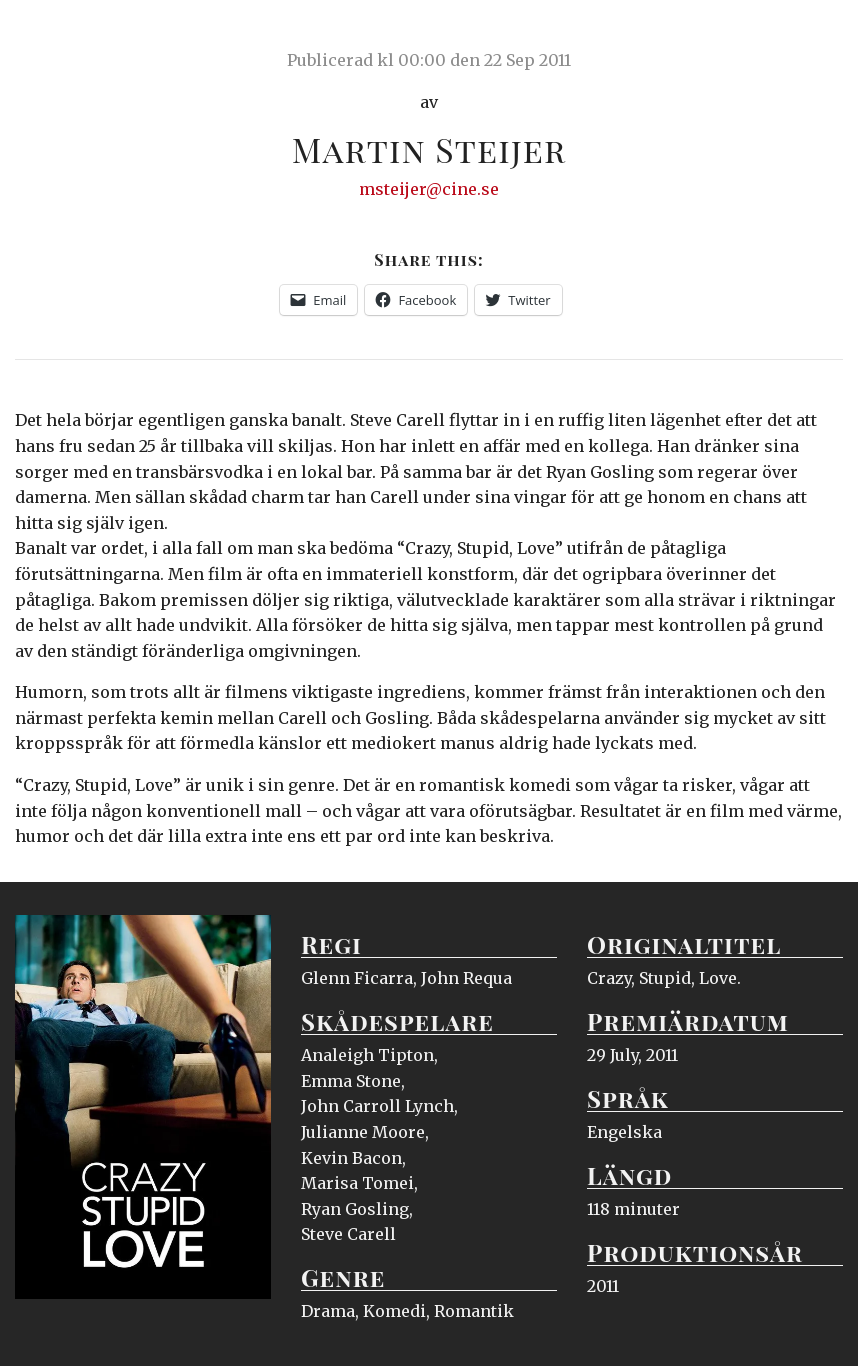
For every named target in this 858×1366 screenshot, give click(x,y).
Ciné (62, 35)
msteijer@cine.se (429, 189)
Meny (817, 35)
